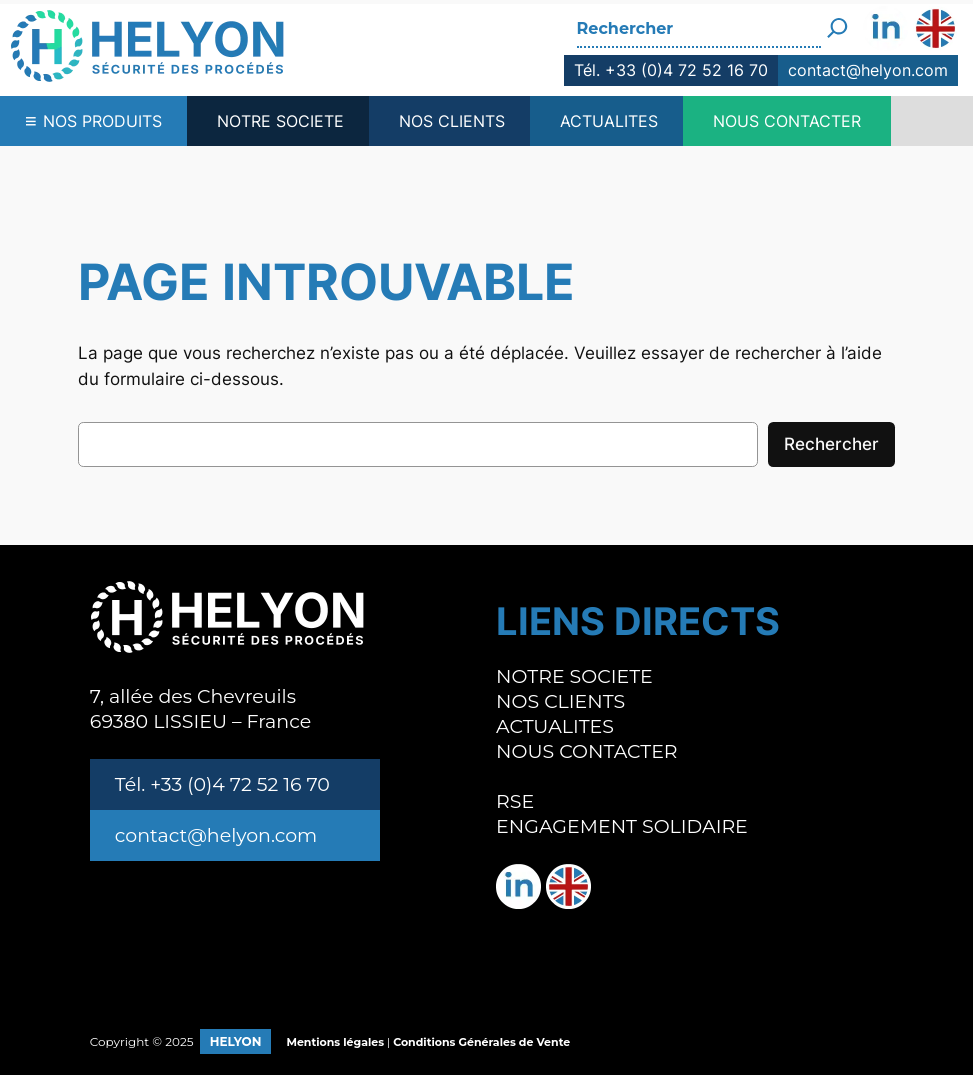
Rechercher (831, 444)
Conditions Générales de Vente (481, 1042)
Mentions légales (335, 1042)
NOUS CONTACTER (787, 121)
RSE (515, 801)
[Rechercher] (837, 20)
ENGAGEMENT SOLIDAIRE (622, 826)
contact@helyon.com (868, 70)
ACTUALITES (609, 121)
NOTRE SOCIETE (280, 121)
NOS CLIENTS (452, 121)
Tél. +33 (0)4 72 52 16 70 (671, 70)
